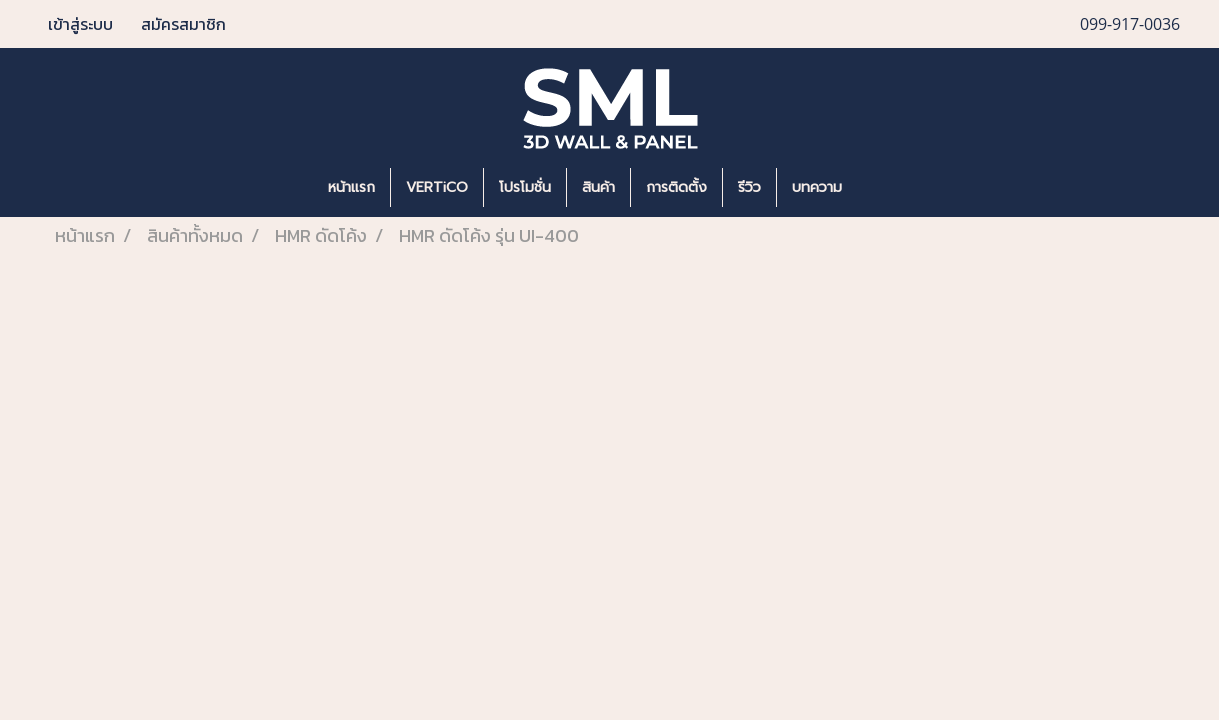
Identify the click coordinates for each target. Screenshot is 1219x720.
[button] (887, 188)
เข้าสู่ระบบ (80, 24)
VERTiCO (437, 187)
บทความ (817, 187)
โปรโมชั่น (525, 187)
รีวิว (749, 187)
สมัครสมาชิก (183, 24)
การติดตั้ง (676, 187)
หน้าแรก (351, 187)
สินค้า (598, 187)
